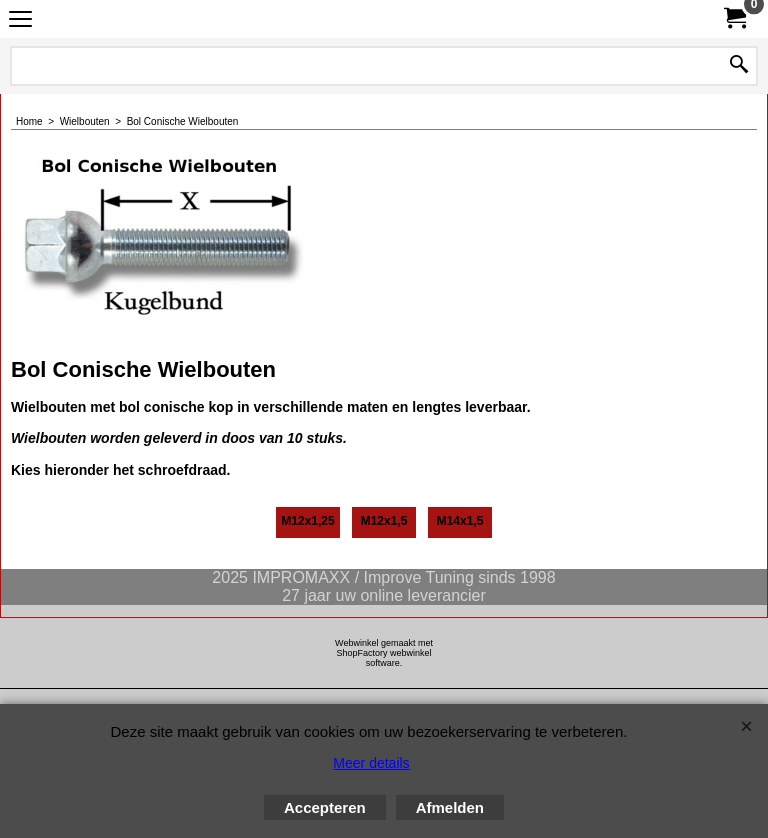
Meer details (371, 763)
